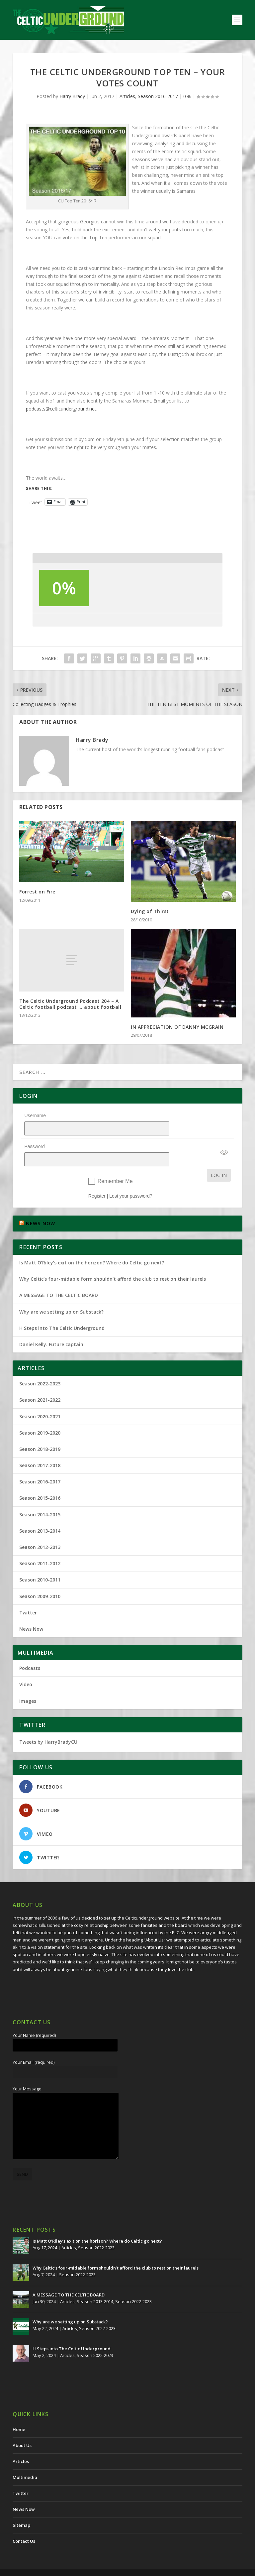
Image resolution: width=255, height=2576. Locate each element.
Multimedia (25, 2460)
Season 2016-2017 (158, 96)
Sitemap (21, 2508)
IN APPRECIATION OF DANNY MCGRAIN (177, 1027)
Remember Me (115, 1164)
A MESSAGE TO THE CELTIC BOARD (58, 1278)
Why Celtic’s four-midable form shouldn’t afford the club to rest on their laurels (112, 1261)
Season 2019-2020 (39, 1415)
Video (25, 1667)
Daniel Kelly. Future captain (51, 1327)
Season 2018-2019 (39, 1432)
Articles (127, 96)
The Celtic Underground (89, 2560)
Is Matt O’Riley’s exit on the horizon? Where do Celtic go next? (93, 1245)
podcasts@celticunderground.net (61, 409)
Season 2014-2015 (39, 1497)
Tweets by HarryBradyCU (48, 1724)
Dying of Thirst (150, 911)
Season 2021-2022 (39, 1382)
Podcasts (29, 1651)
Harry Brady (72, 96)
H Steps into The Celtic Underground (62, 1311)
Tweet (35, 502)
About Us (22, 2428)
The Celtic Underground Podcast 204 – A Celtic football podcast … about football (70, 1004)
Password (34, 1137)
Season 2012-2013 (39, 1530)
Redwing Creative (178, 2560)
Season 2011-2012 (39, 1546)
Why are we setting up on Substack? (61, 1294)
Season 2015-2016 (39, 1480)
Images (27, 1684)
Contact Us (24, 2524)
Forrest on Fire (37, 891)
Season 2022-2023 (39, 1366)
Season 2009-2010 (39, 1579)
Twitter (28, 1595)
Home (19, 2412)
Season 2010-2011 (39, 1562)
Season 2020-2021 (39, 1399)
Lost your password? (130, 1178)
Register (97, 1178)
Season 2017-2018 (39, 1448)
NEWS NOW (40, 1206)
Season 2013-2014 (39, 1513)
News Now (31, 1611)
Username (35, 1115)
